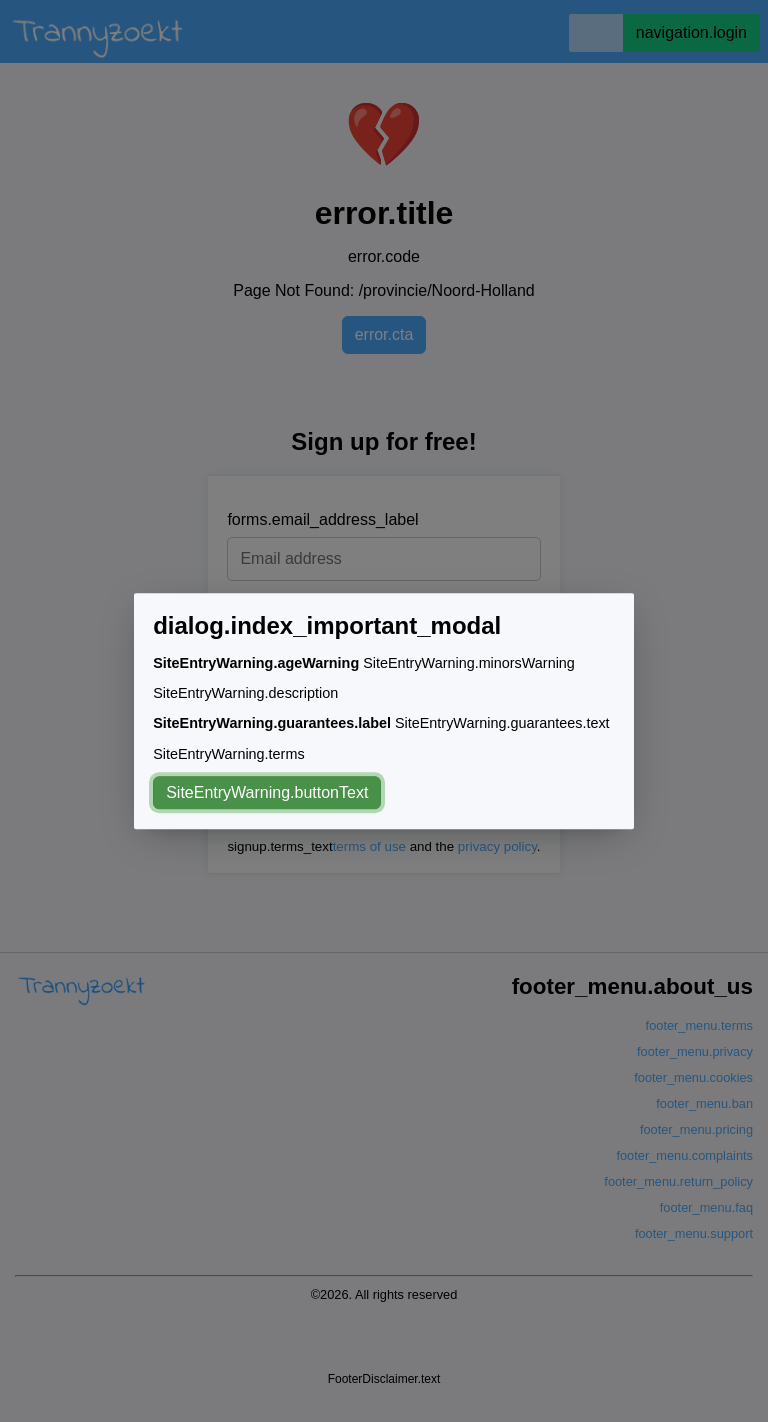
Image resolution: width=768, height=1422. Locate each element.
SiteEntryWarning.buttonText (267, 792)
